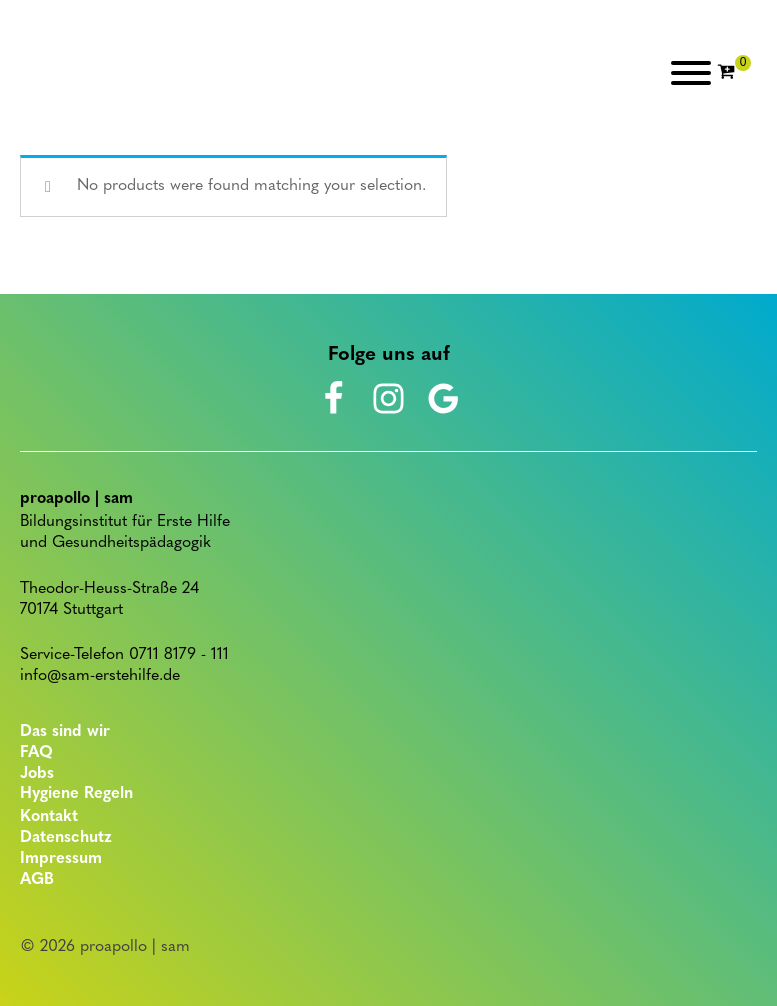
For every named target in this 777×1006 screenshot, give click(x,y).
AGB (37, 880)
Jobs (37, 774)
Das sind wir (65, 732)
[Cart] (734, 73)
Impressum (61, 859)
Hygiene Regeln (76, 794)
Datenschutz (66, 838)
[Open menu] (691, 73)
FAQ (36, 753)
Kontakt (49, 817)
